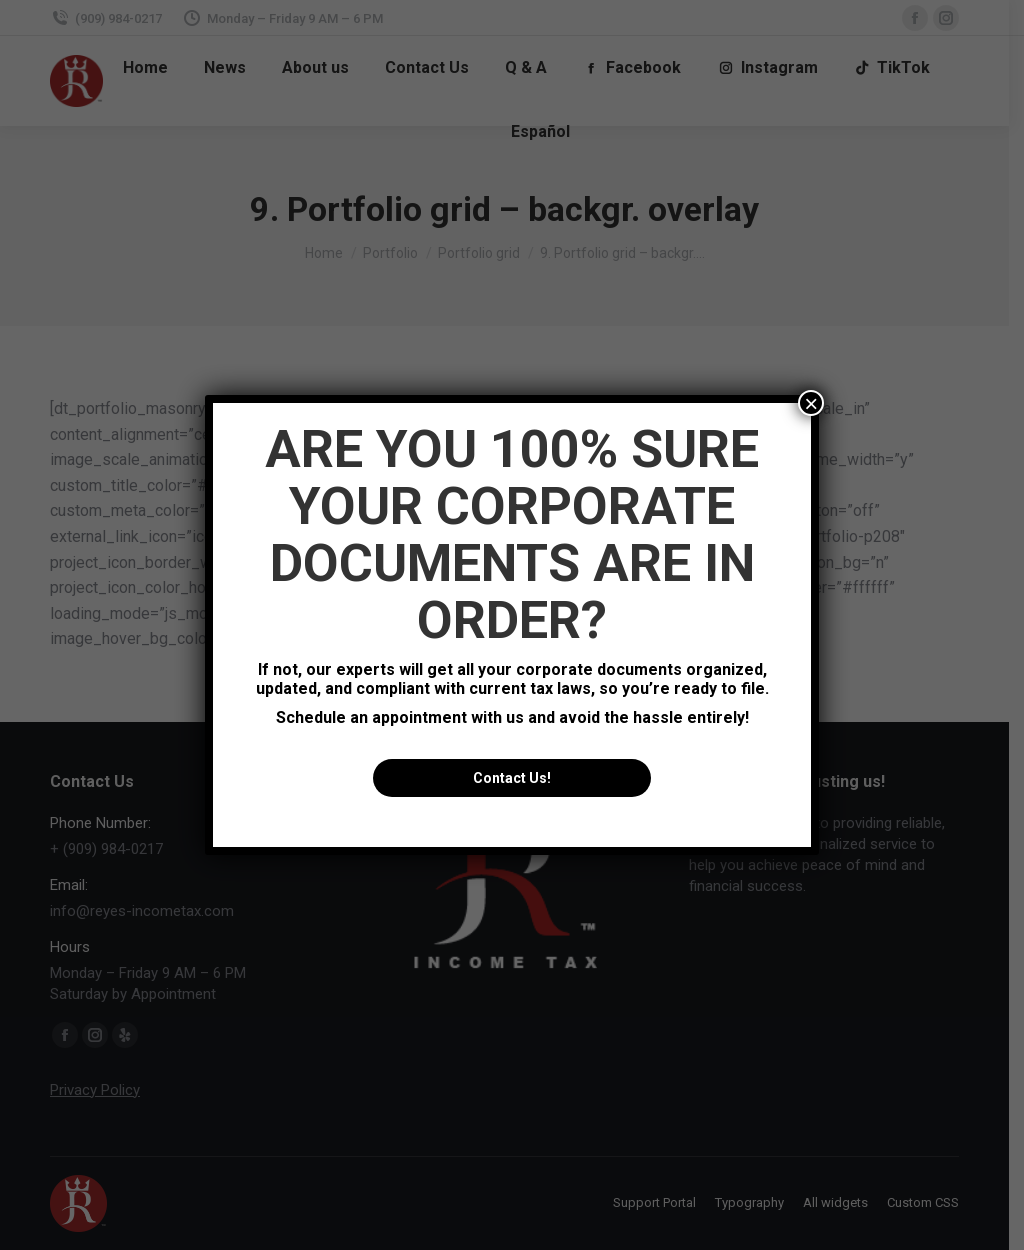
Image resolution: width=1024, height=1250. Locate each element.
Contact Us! (512, 778)
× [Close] (811, 403)
